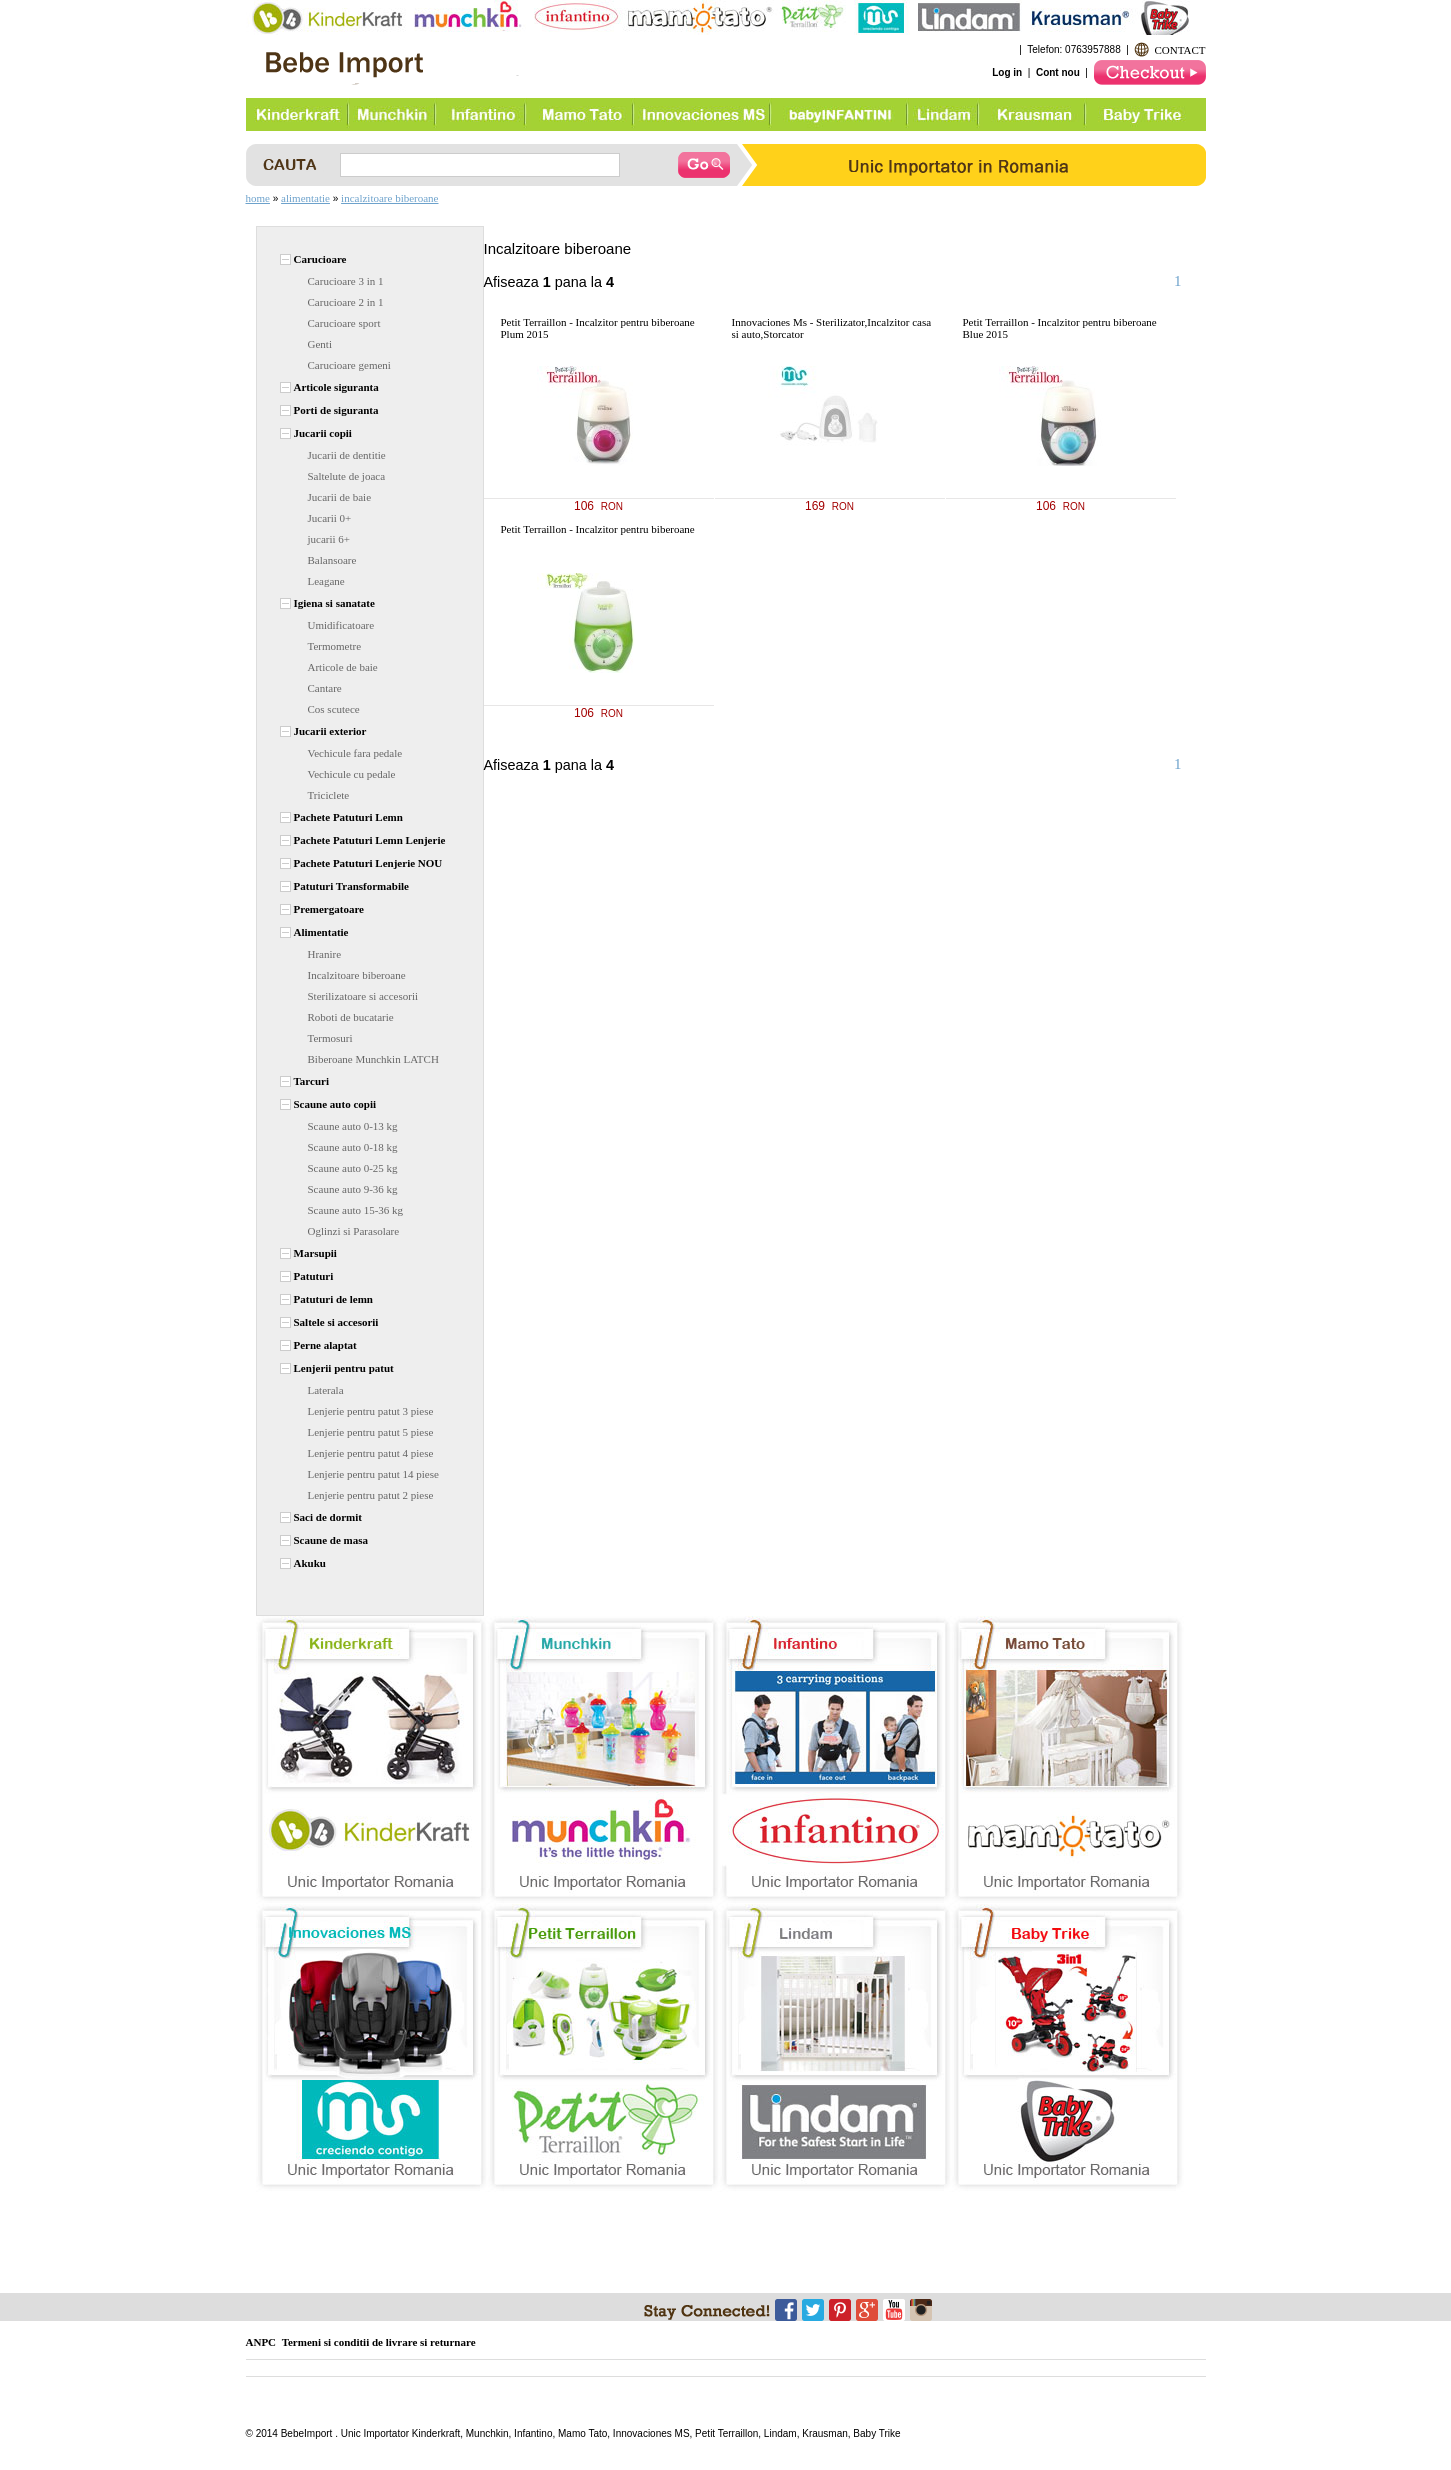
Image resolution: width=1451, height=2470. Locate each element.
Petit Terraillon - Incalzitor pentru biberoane (598, 529)
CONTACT (1179, 50)
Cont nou (1058, 72)
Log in (1007, 72)
